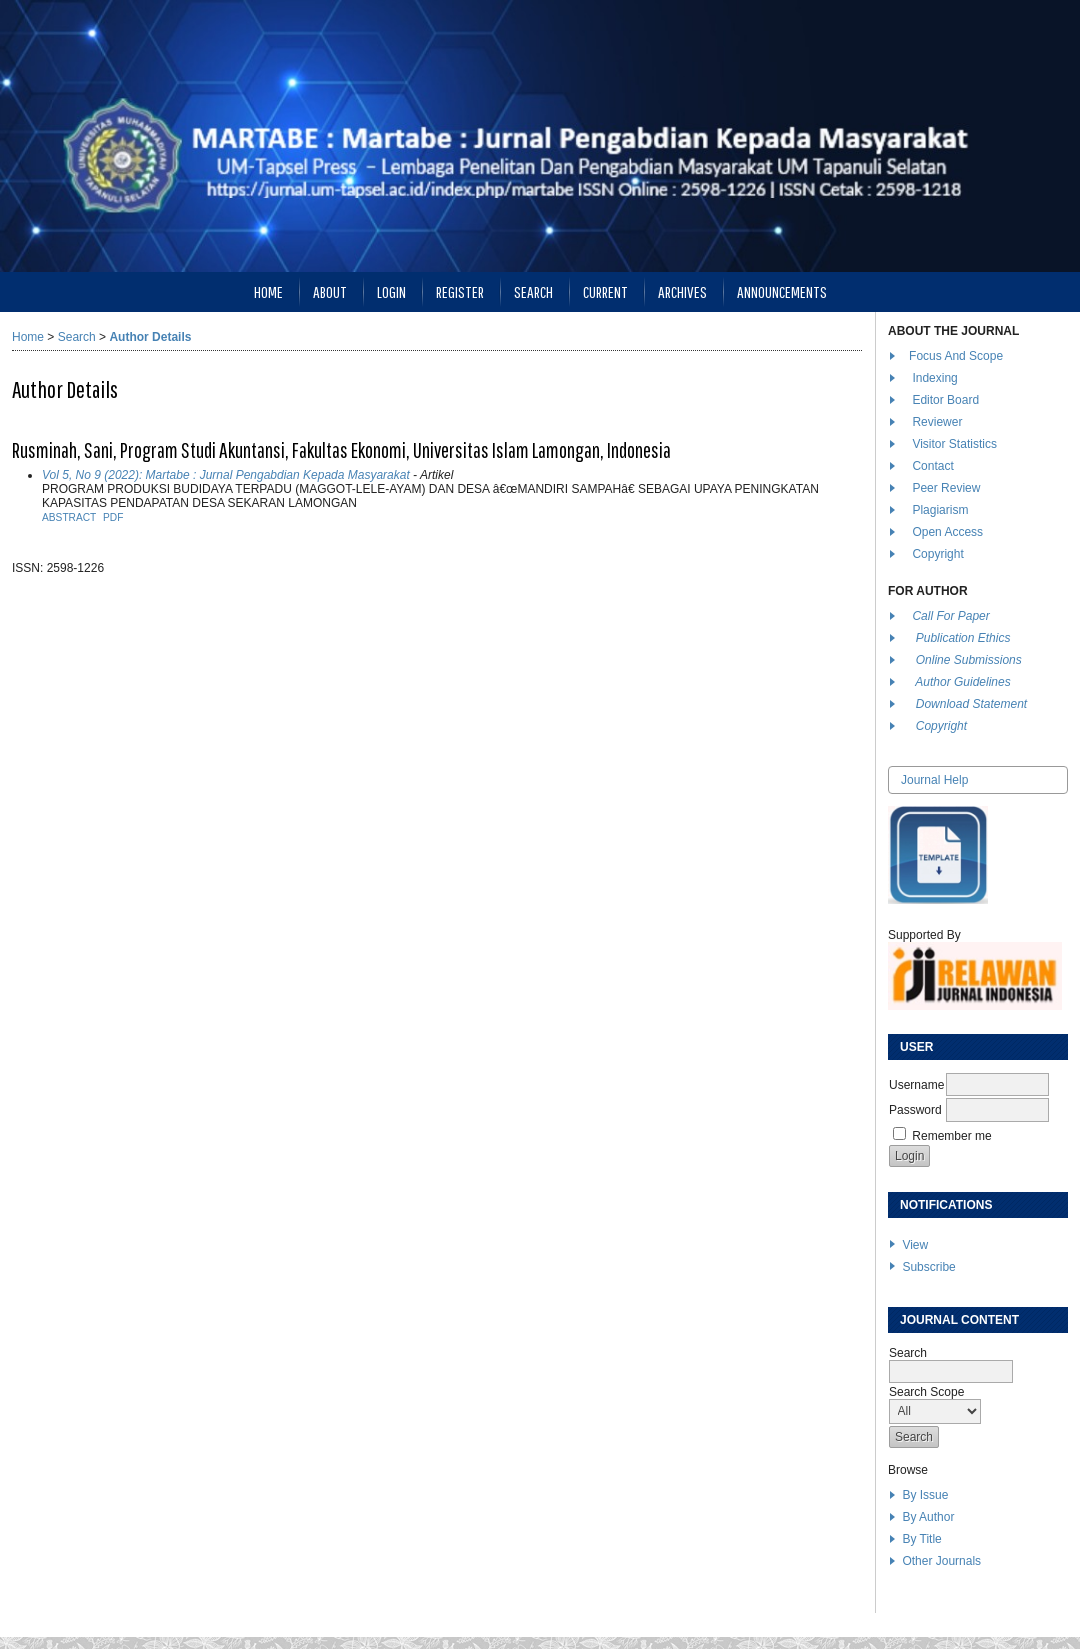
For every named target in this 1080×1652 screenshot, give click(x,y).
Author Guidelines (962, 682)
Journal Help (934, 780)
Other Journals (941, 1561)
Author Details (150, 337)
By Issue (925, 1495)
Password (915, 1110)
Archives (682, 291)
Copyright (939, 554)
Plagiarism (940, 510)
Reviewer (937, 422)
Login (391, 291)
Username (916, 1085)
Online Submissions (969, 660)
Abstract (69, 517)
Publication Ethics (963, 638)
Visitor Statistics (954, 444)
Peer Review (946, 488)
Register (460, 291)
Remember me (951, 1136)
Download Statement (971, 704)
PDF (113, 517)
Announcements (782, 291)
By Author (928, 1517)
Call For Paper (950, 616)
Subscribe (928, 1267)
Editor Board (945, 400)
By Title (921, 1539)
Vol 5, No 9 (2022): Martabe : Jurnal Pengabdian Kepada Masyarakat (226, 475)
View (915, 1245)
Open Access (949, 532)
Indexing (934, 378)
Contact (932, 466)
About (330, 291)
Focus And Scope (956, 356)
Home (268, 291)
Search (533, 291)
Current (605, 291)
